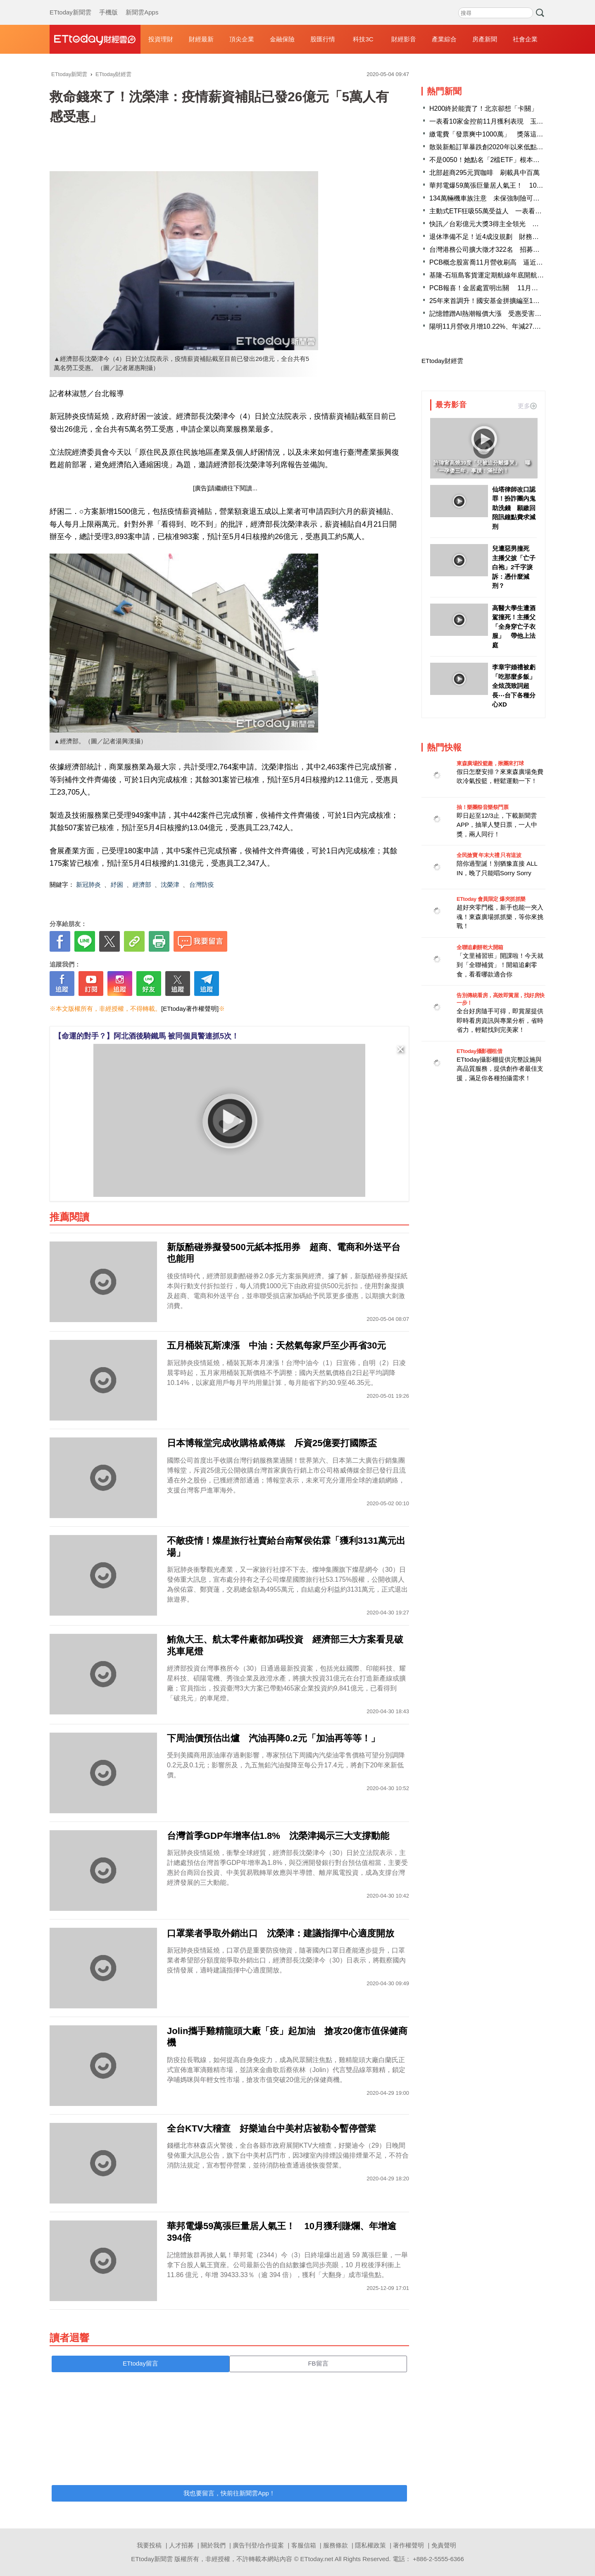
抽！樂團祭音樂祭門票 (482, 807)
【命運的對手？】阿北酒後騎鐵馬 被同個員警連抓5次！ (146, 1036)
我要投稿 (149, 2545)
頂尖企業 (241, 39)
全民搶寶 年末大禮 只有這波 (489, 855)
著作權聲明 (408, 2545)
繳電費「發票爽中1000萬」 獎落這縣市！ (493, 134)
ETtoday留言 (140, 2363)
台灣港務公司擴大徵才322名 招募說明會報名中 (501, 249)
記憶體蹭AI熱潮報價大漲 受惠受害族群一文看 (498, 313)
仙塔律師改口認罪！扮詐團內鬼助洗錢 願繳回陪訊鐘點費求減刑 (514, 508)
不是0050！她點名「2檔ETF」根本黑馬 (487, 159)
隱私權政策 (370, 2545)
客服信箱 (303, 2545)
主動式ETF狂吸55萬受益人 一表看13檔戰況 (495, 211)
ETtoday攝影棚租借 (479, 1051)
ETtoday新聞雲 (70, 4)
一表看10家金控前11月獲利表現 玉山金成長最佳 (502, 121)
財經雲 (95, 39)
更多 (527, 405)
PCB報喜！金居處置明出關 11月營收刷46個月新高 (507, 287)
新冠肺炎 (88, 884)
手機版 (108, 4)
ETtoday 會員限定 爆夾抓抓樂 (491, 899)
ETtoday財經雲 (442, 360)
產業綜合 (444, 39)
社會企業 (525, 39)
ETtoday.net (316, 2558)
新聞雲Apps (142, 4)
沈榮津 (170, 884)
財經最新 (201, 39)
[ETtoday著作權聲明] (190, 1008)
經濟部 (142, 884)
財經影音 (403, 39)
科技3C (363, 39)
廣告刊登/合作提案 (258, 2545)
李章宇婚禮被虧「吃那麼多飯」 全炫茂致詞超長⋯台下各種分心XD (514, 686)
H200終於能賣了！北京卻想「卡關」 (483, 108)
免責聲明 (443, 2545)
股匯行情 (322, 39)
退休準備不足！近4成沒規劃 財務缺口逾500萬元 (502, 236)
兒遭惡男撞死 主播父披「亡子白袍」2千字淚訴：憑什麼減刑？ (514, 567)
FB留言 (318, 2363)
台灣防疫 (201, 884)
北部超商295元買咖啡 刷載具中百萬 (484, 172)
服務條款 (335, 2545)
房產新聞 (484, 39)
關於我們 (213, 2545)
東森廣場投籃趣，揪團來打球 (490, 763)
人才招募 (181, 2545)
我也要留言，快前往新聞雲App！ (229, 2493)
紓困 (117, 884)
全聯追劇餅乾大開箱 (480, 947)
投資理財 (160, 39)
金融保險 (282, 39)
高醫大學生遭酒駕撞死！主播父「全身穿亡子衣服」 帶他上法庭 (514, 626)
